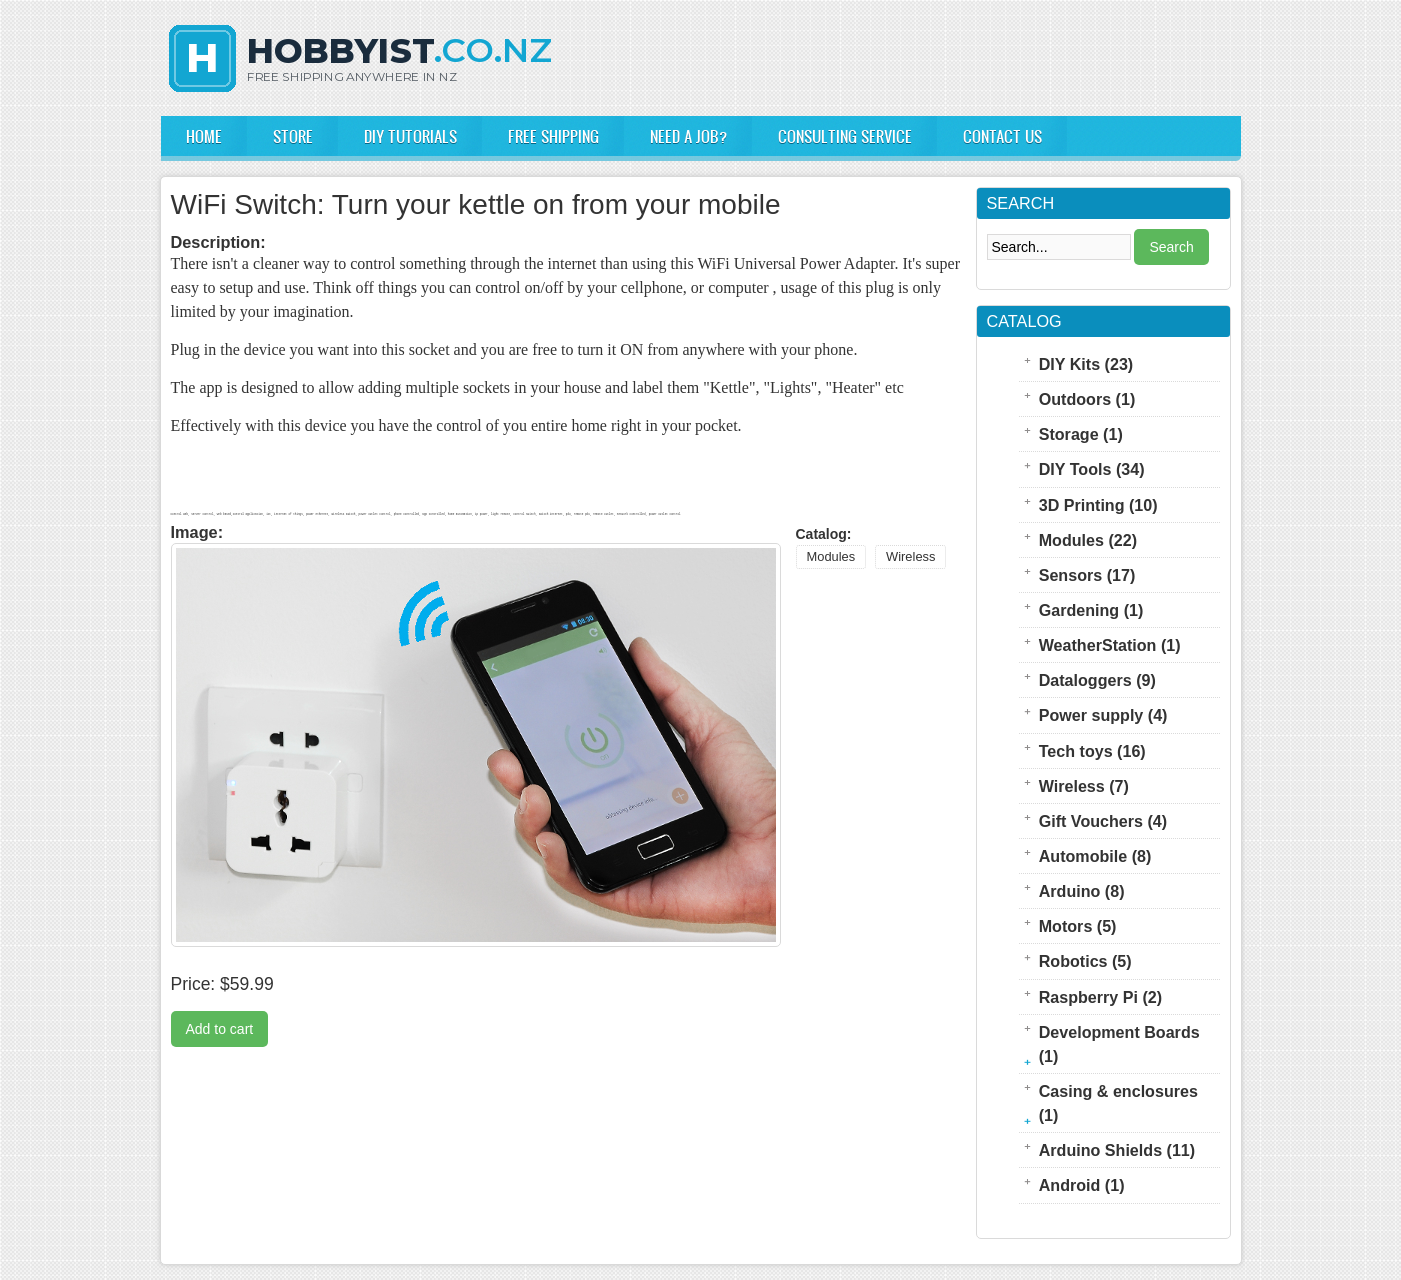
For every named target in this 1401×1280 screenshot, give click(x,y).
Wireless (910, 556)
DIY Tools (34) (1092, 469)
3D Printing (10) (1098, 505)
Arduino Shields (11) (1117, 1150)
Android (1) (1082, 1185)
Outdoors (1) (1087, 399)
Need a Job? (688, 136)
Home (204, 136)
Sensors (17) (1087, 575)
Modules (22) (1088, 540)
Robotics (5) (1085, 961)
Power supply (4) (1103, 715)
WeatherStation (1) (1110, 645)
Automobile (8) (1095, 856)
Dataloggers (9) (1097, 680)
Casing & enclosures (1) (1118, 1103)
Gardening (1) (1091, 610)
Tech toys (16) (1092, 751)
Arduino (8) (1082, 891)
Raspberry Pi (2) (1100, 997)
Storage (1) (1081, 434)
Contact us (1002, 136)
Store (293, 136)
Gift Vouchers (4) (1103, 821)
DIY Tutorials (410, 136)
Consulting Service (845, 136)
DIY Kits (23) (1086, 364)
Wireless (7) (1084, 786)
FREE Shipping (553, 136)
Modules (831, 556)
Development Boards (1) (1119, 1044)
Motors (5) (1078, 926)
